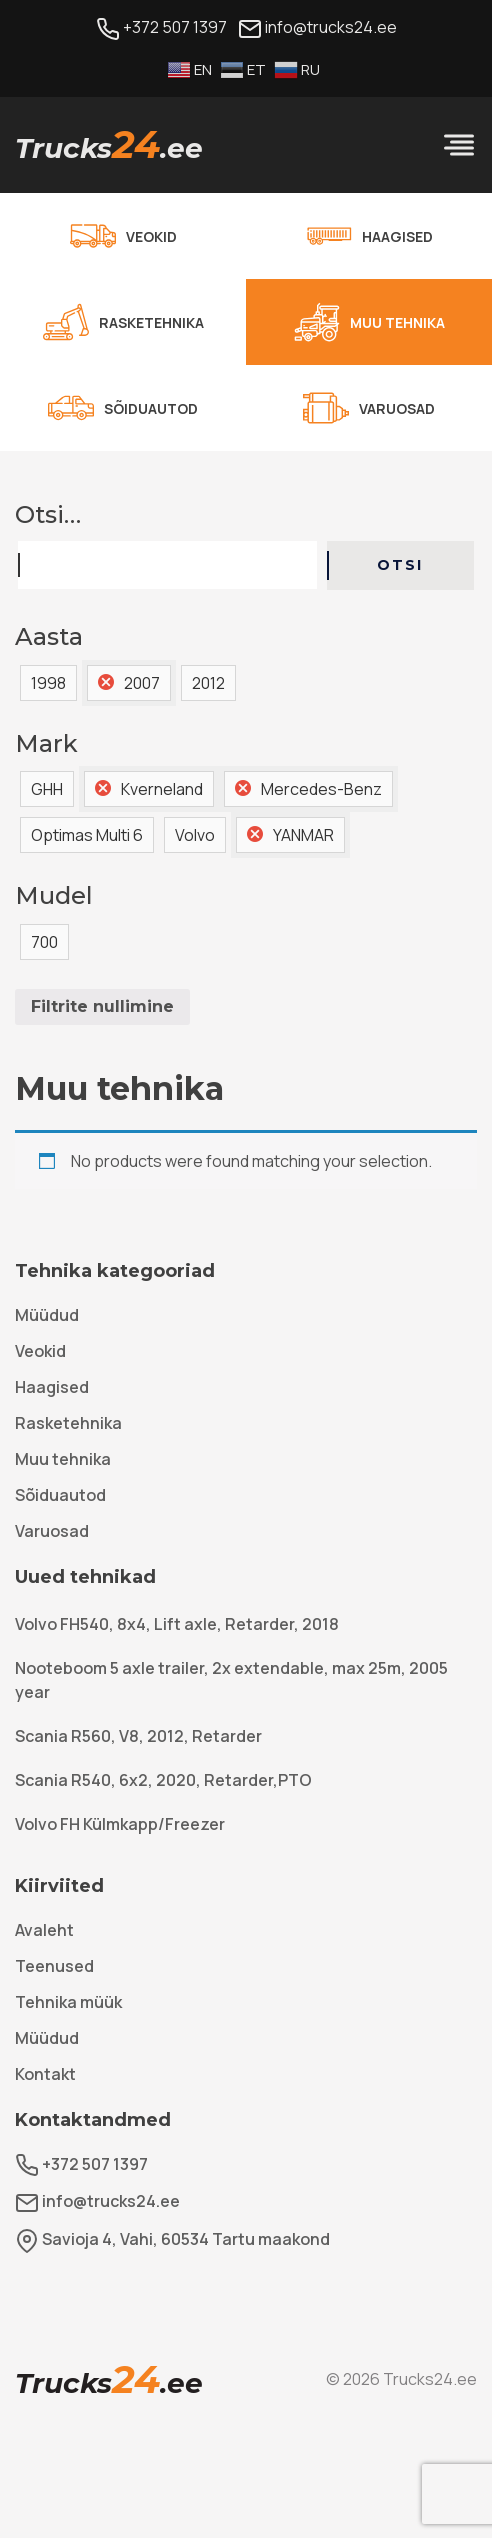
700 (44, 942)
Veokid (40, 1351)
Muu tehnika (63, 1459)
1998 (48, 683)
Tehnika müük (68, 2002)
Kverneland (162, 789)
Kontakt (45, 2074)
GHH (47, 789)
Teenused (54, 1966)
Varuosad (52, 1531)
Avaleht (44, 1930)
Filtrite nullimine (102, 1006)
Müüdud (47, 1315)
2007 (142, 683)
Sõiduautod (60, 1495)
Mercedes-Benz (321, 789)
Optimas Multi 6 (87, 835)
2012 (208, 683)
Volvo (195, 835)
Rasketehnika (68, 1423)
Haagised (52, 1387)
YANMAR (303, 835)
